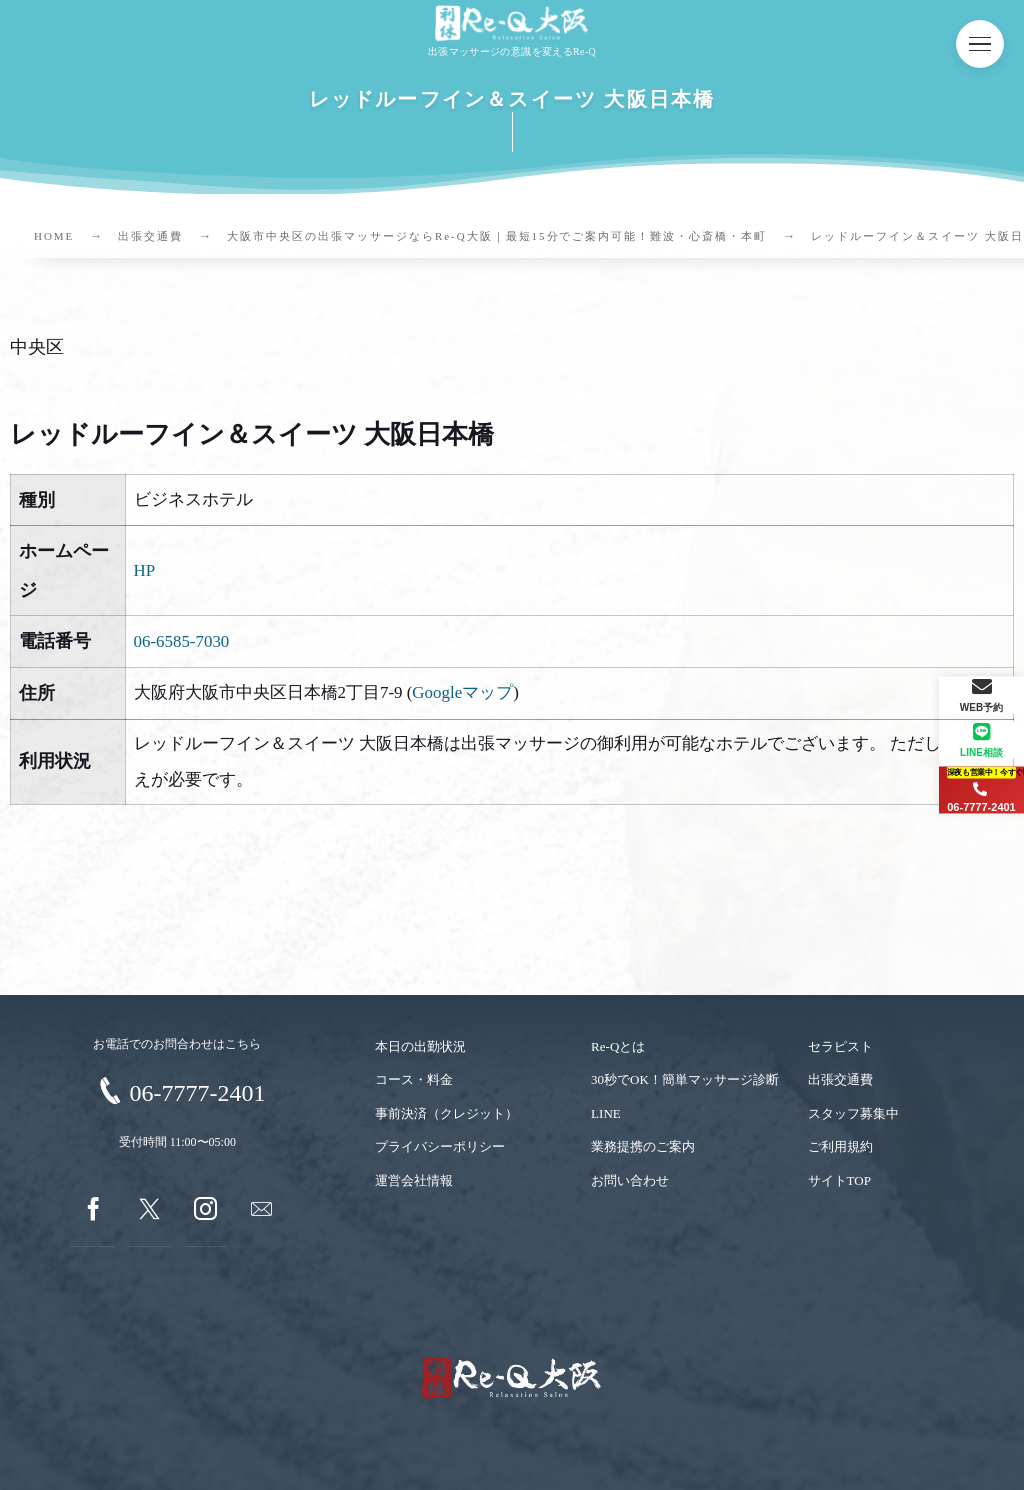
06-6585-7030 (182, 641)
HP (145, 570)
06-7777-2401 (197, 1093)
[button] (980, 44)
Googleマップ (462, 692)
